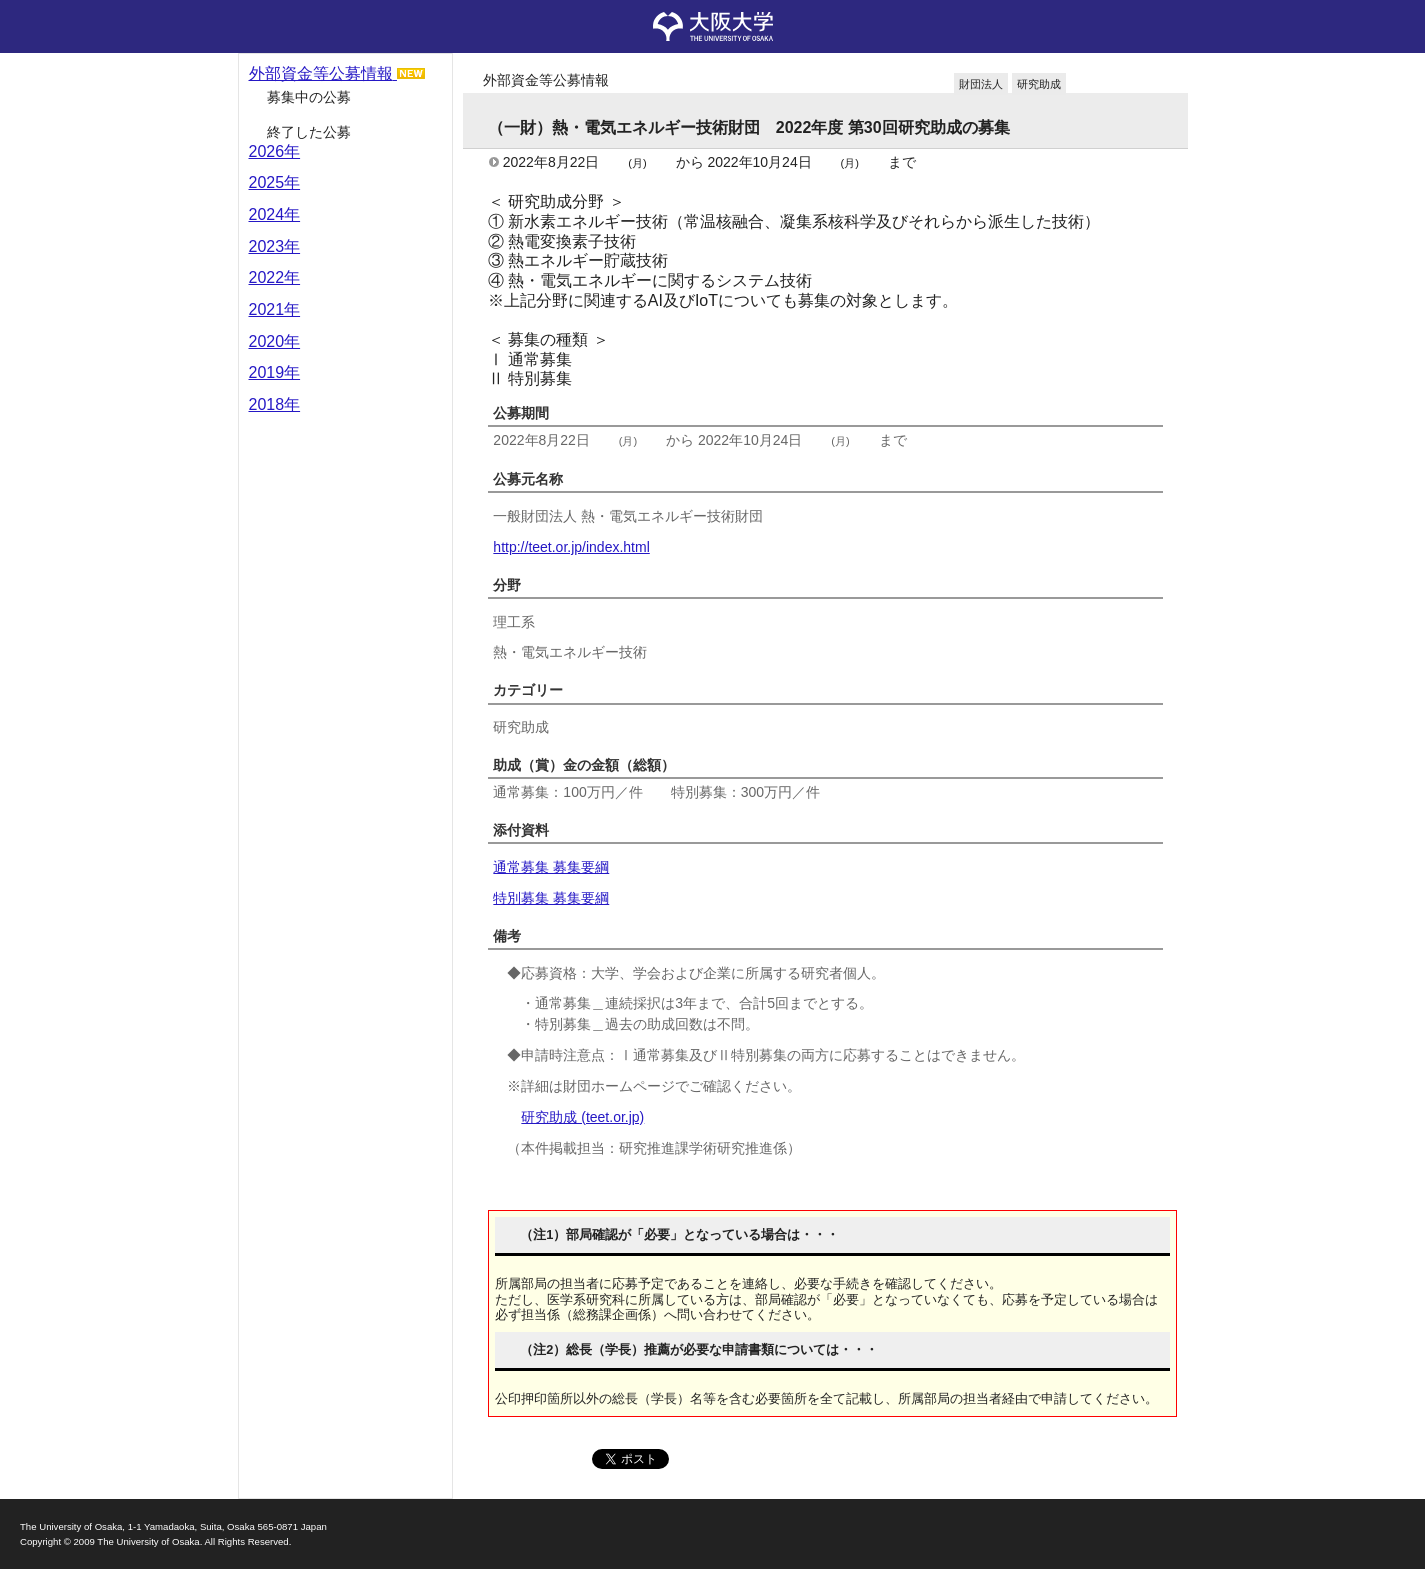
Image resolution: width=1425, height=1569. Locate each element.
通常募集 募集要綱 (551, 867)
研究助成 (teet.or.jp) (582, 1117)
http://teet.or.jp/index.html (571, 547)
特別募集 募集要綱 (551, 898)
